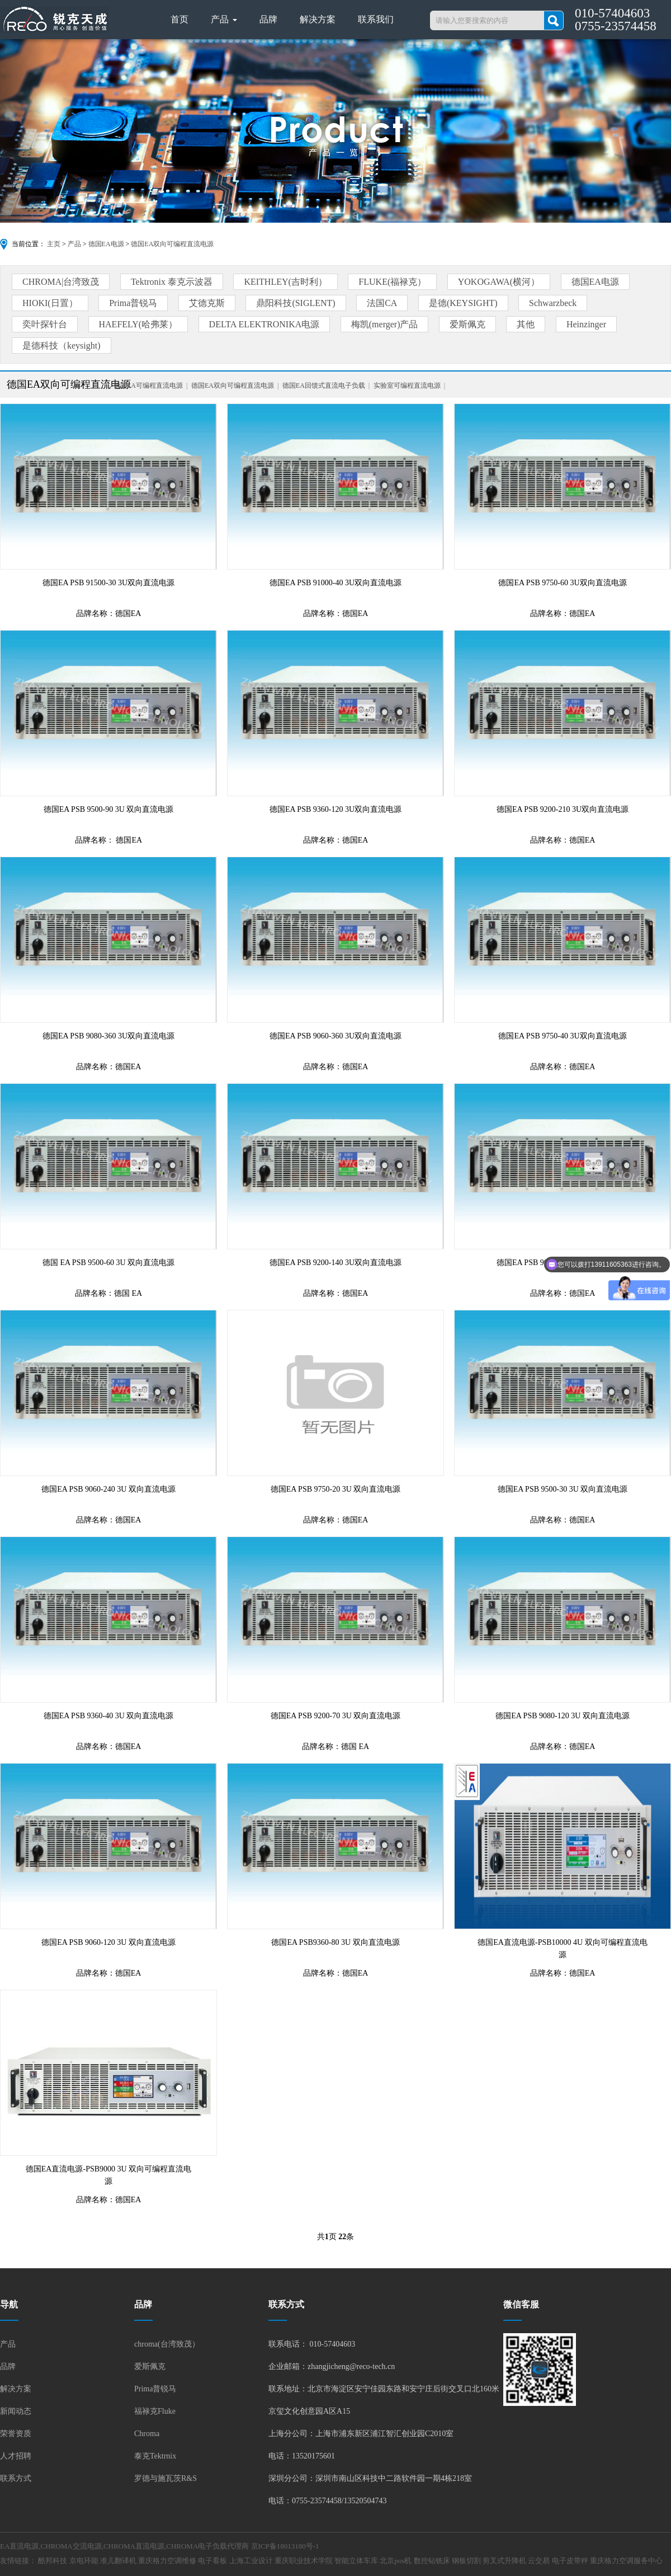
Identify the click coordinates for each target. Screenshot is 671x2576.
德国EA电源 (106, 244)
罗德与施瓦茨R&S (165, 2478)
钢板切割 (466, 2560)
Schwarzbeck (553, 303)
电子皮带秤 (570, 2560)
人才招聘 (15, 2456)
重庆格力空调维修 (167, 2560)
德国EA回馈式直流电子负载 (323, 385)
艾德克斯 (207, 303)
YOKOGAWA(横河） (499, 281)
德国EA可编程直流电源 (148, 385)
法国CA (382, 303)
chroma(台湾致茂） (167, 2344)
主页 (53, 244)
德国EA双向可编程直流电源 (172, 244)
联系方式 (15, 2478)
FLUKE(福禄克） (392, 281)
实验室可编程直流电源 (407, 385)
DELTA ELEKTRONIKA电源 (264, 324)
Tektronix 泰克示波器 (171, 281)
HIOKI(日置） (50, 303)
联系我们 (376, 19)
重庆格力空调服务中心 (626, 2560)
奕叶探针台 (44, 324)
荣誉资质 (15, 2433)
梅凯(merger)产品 (384, 324)
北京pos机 (396, 2560)
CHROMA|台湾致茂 (60, 281)
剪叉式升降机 (504, 2560)
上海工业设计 (251, 2560)
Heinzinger (586, 324)
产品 (224, 19)
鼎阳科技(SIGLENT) (295, 303)
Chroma (146, 2433)
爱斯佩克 (467, 324)
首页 (179, 19)
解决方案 (318, 19)
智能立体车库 (356, 2560)
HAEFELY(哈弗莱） (138, 324)
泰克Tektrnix (155, 2456)
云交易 (539, 2560)
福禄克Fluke (155, 2411)
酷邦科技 (52, 2560)
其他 (526, 324)
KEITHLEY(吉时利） (285, 281)
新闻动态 (15, 2411)
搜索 (553, 20)
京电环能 (83, 2560)
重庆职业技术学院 (304, 2560)
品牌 (268, 19)
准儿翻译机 (118, 2560)
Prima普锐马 (133, 303)
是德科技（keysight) (61, 345)
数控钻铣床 (432, 2560)
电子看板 (212, 2560)
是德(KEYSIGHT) (463, 303)
